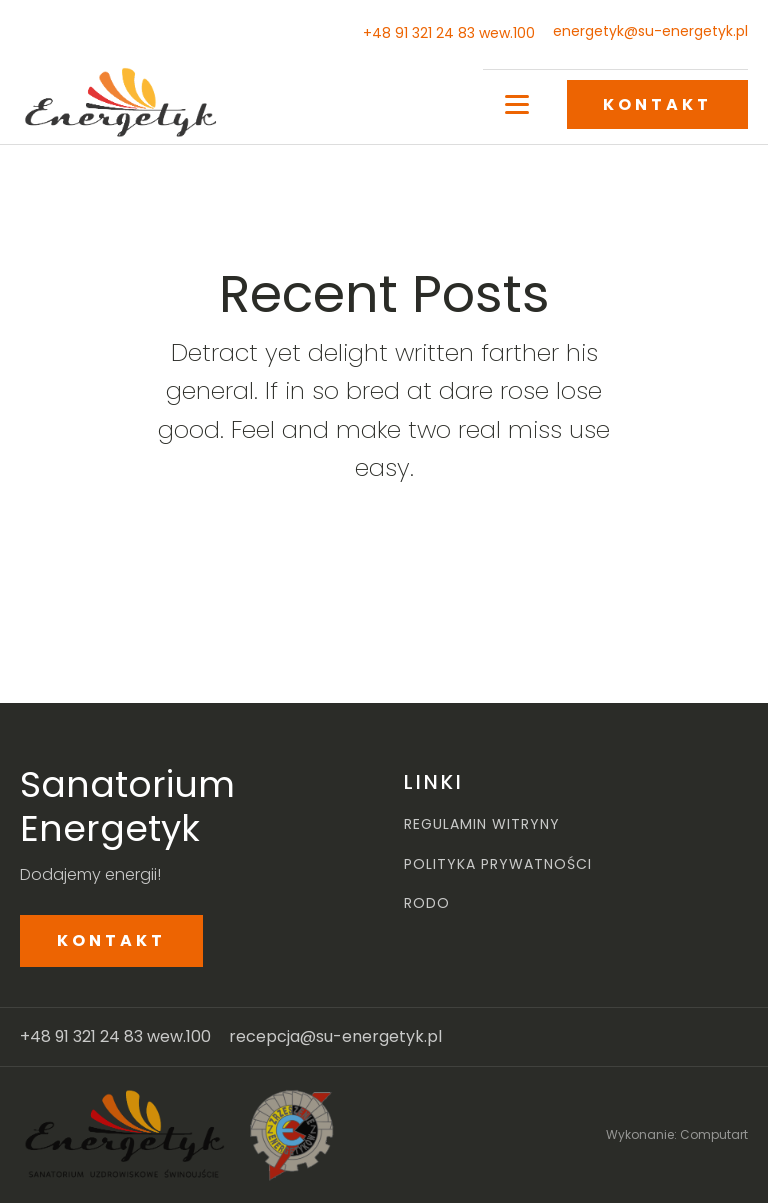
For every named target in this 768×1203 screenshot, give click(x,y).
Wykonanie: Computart (677, 1134)
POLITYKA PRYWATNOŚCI (498, 864)
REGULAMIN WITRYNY (482, 824)
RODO (427, 903)
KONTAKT (657, 104)
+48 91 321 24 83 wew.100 (449, 33)
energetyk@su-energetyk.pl (650, 31)
